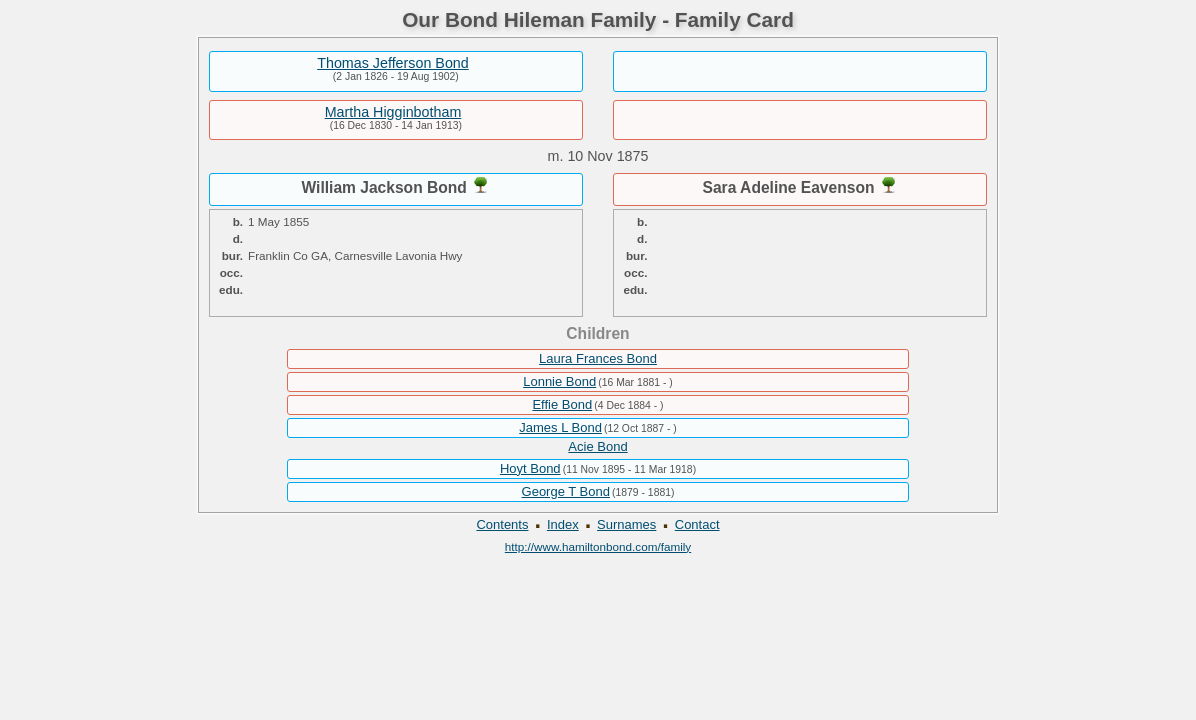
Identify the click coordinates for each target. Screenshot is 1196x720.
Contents (502, 524)
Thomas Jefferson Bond (393, 63)
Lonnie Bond (559, 381)
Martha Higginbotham (393, 112)
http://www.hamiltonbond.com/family (598, 546)
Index (563, 524)
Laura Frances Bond (598, 358)
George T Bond (566, 491)
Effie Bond (562, 404)
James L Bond (560, 427)
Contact (697, 524)
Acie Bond (597, 446)
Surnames (626, 524)
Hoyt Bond (530, 468)
